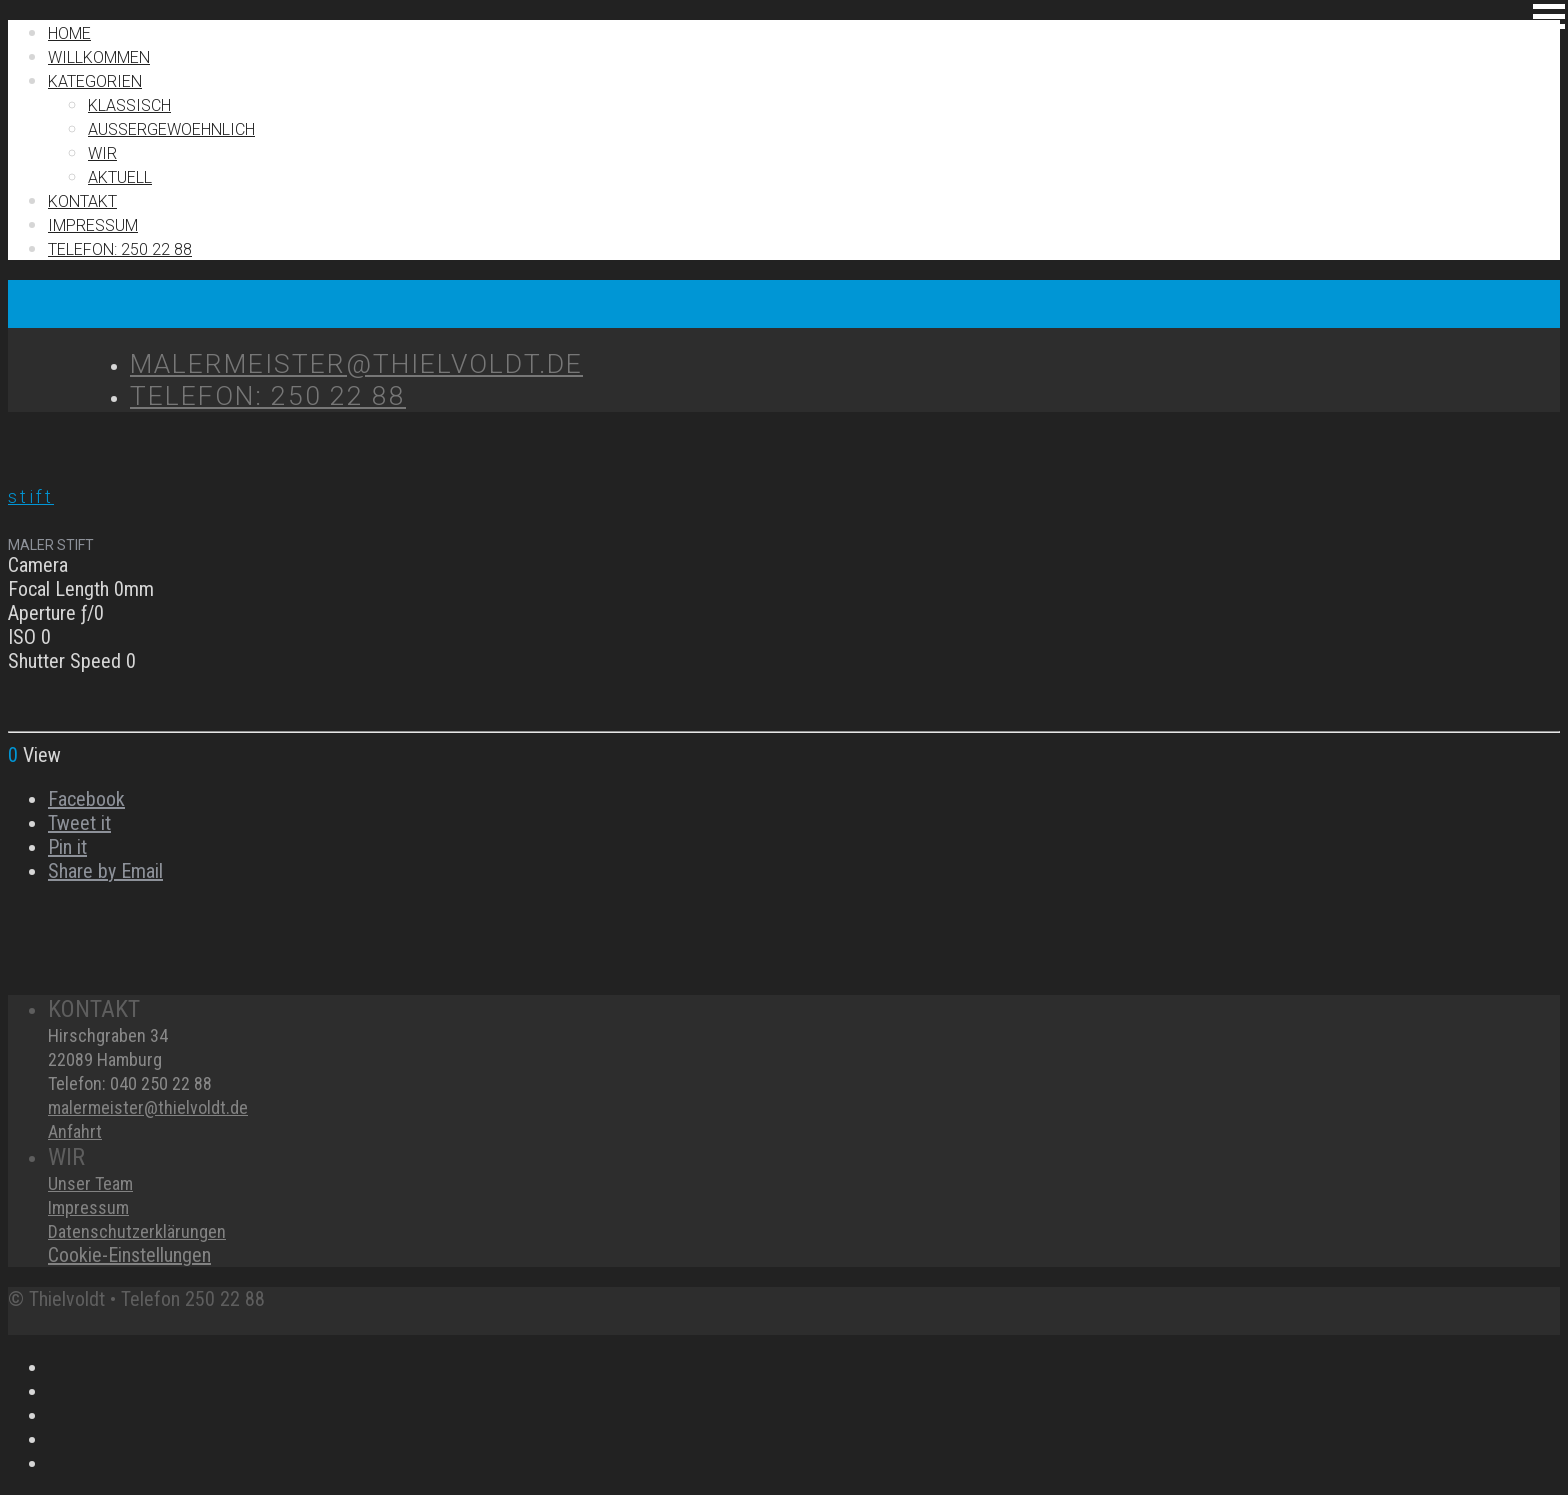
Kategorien (95, 81)
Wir (102, 153)
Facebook (86, 799)
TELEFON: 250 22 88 (120, 249)
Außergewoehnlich (171, 129)
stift (31, 496)
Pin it (67, 847)
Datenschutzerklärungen (137, 1231)
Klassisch (129, 105)
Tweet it (79, 823)
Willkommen (99, 57)
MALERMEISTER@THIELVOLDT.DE (356, 364)
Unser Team (90, 1183)
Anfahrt (75, 1131)
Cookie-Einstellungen (129, 1255)
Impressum (88, 1207)
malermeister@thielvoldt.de (148, 1107)
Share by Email (105, 871)
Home (69, 33)
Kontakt (82, 201)
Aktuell (120, 177)
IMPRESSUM (93, 225)
